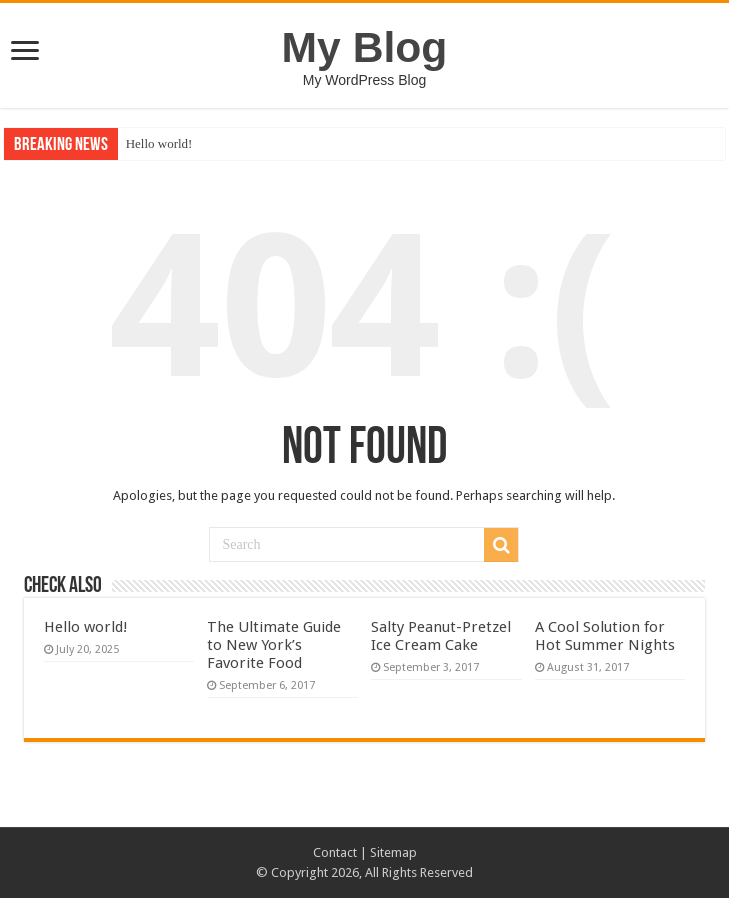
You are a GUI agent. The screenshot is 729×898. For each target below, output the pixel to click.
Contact (335, 852)
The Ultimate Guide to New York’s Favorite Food (274, 645)
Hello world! (159, 143)
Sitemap (393, 852)
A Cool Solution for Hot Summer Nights (605, 636)
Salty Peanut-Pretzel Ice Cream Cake (441, 636)
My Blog (365, 47)
